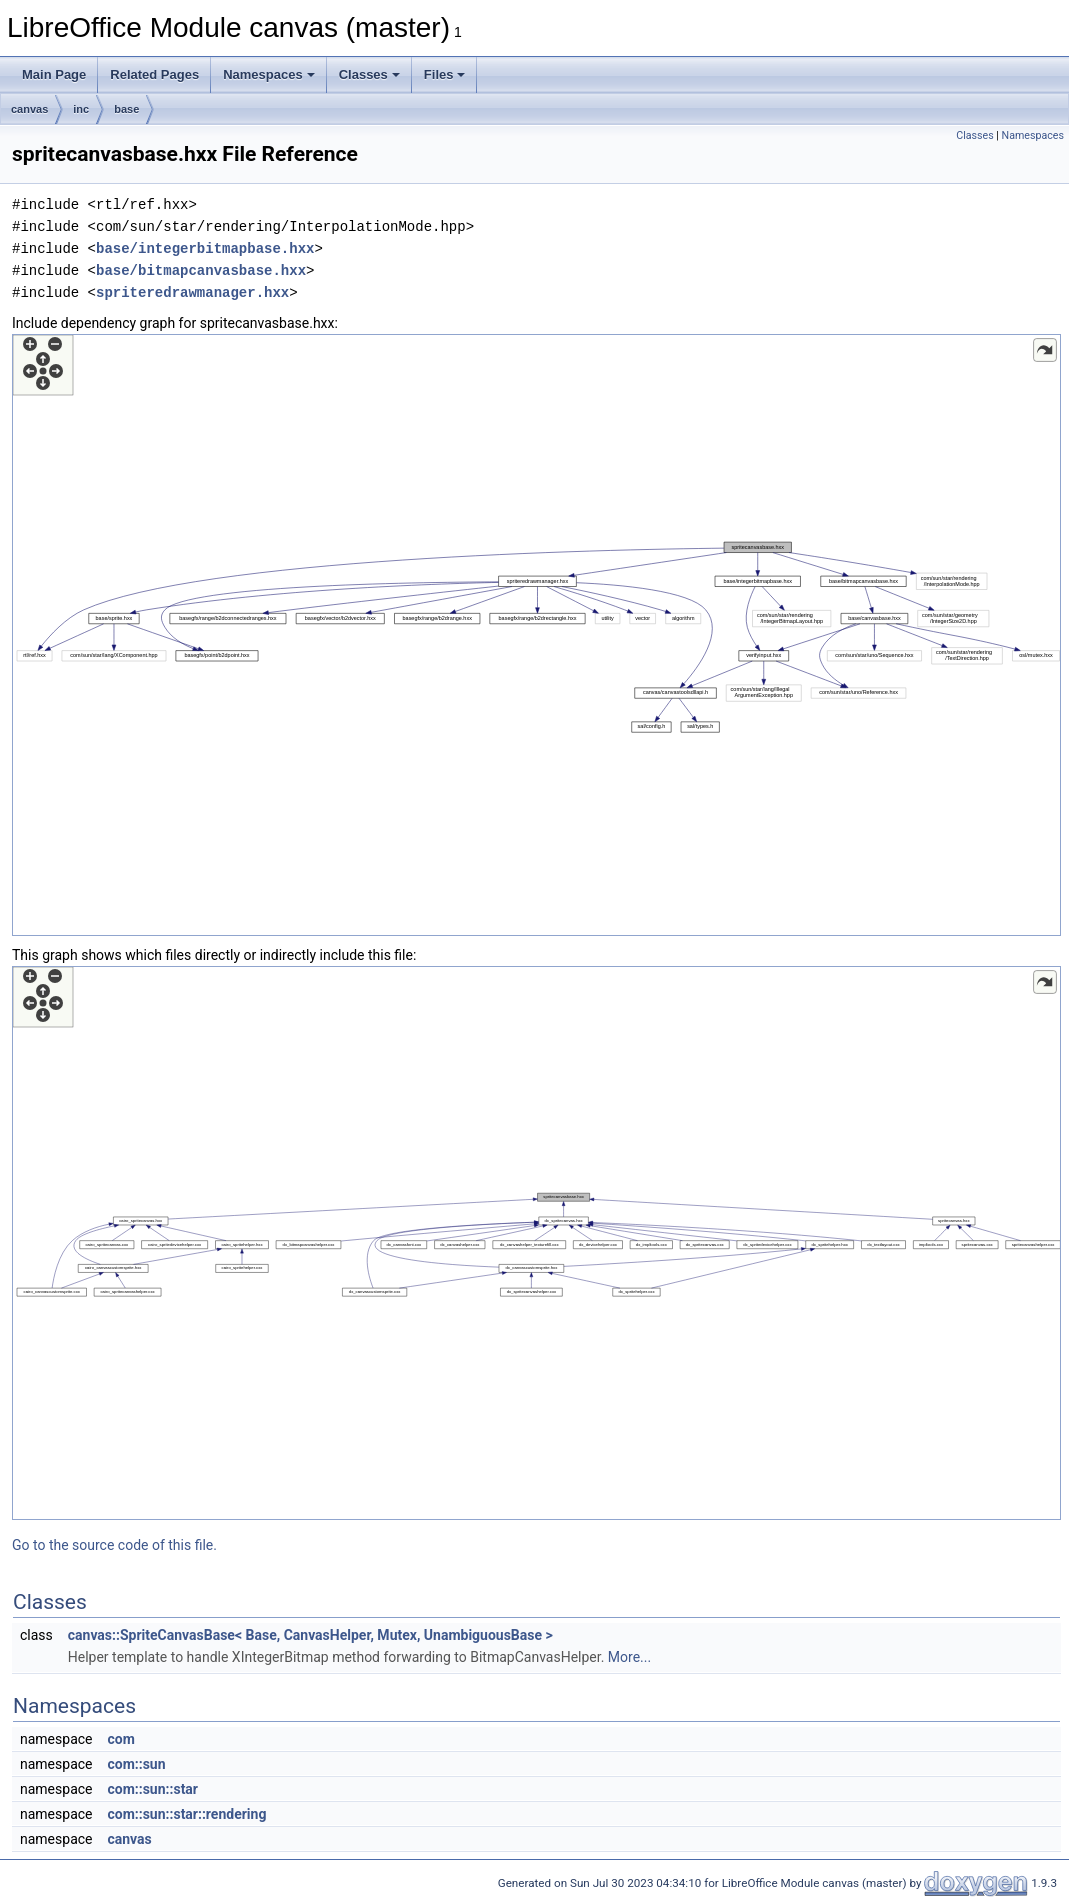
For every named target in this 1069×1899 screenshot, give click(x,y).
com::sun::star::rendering (186, 1814)
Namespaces (269, 74)
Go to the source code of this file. (114, 1545)
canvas (29, 109)
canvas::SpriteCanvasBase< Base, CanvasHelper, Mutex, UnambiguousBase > (310, 1635)
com (120, 1739)
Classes (369, 74)
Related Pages (154, 74)
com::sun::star (152, 1789)
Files (445, 74)
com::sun (136, 1764)
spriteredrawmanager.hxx (192, 292)
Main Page (54, 74)
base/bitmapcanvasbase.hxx (201, 270)
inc (81, 109)
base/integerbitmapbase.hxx (205, 248)
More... (629, 1657)
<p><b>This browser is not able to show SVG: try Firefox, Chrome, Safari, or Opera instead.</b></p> (536, 635)
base (126, 109)
